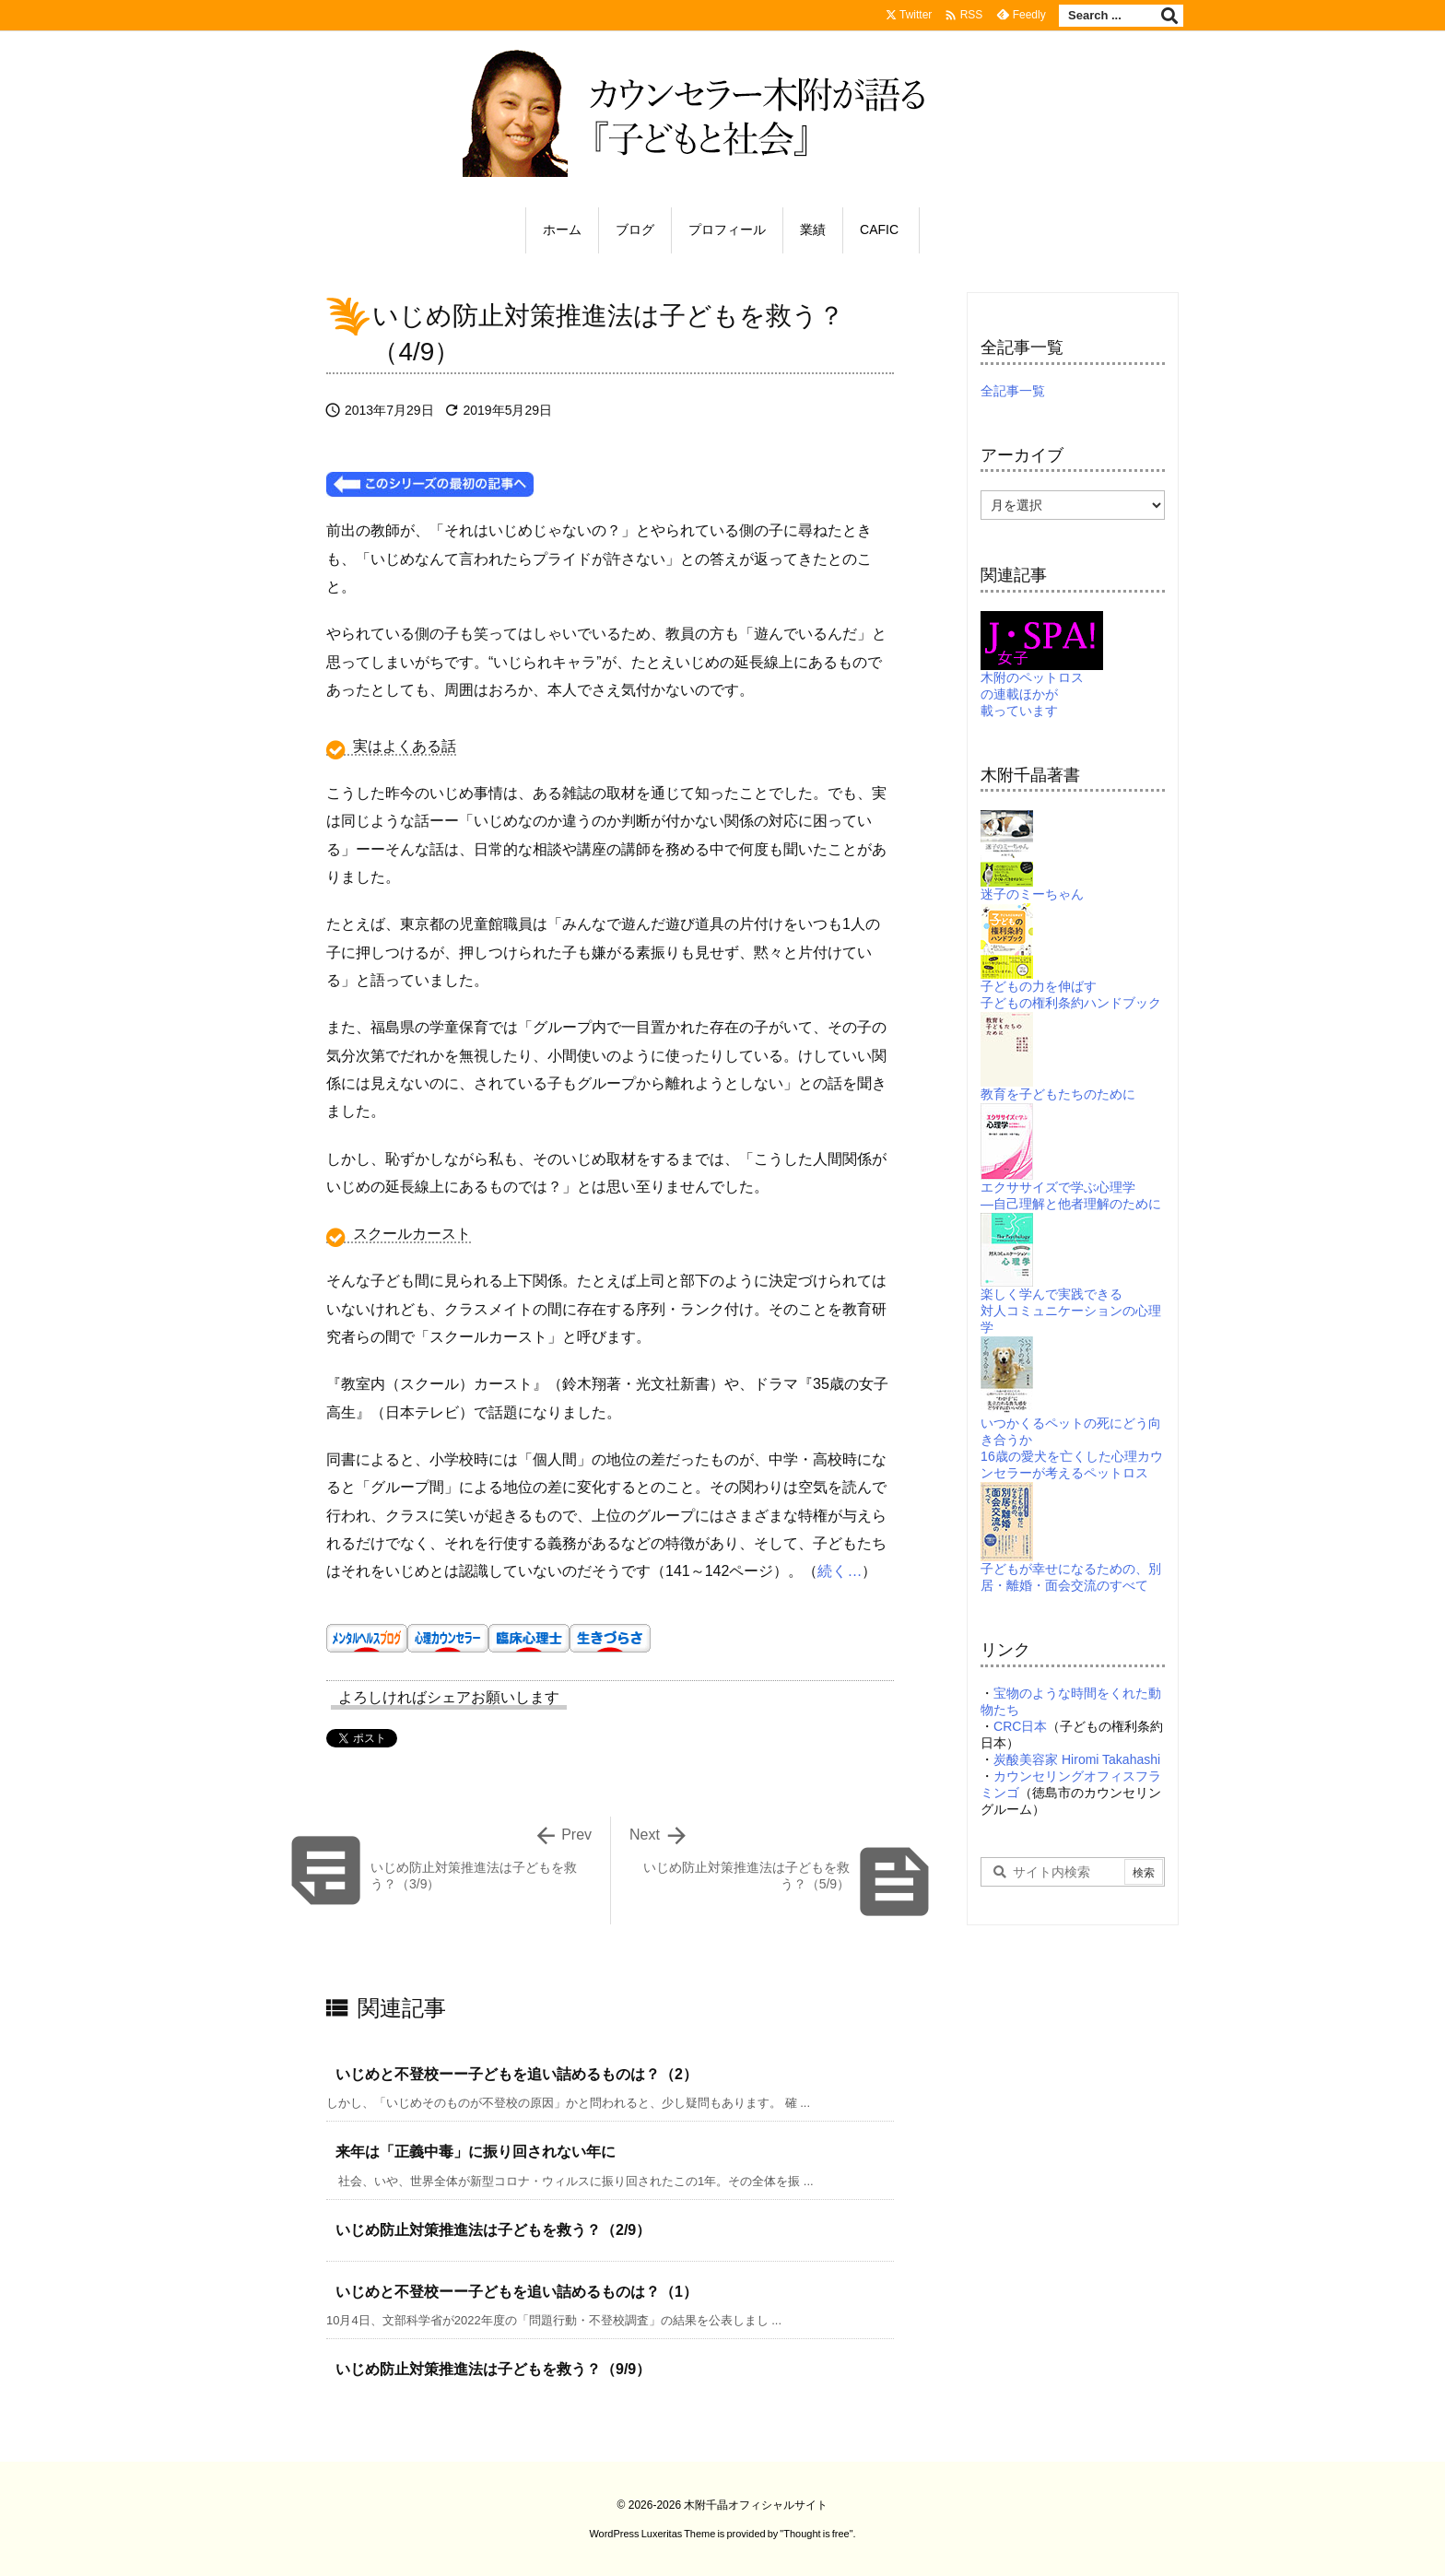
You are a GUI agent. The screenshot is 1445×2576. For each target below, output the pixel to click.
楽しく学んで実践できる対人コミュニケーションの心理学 (1071, 1288)
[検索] (1169, 16)
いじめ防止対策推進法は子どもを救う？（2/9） (493, 2230)
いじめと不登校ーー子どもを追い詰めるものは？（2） (516, 2074)
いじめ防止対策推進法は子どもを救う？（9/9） (493, 2369)
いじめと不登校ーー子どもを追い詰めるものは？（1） (516, 2292)
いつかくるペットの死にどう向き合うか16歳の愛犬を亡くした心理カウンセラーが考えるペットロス (1072, 1424)
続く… (839, 1571)
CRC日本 (1020, 1726)
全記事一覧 (1013, 390)
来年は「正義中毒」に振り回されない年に (475, 2151)
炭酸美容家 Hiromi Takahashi (1076, 1759)
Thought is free (816, 2533)
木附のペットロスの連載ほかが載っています (1042, 674)
